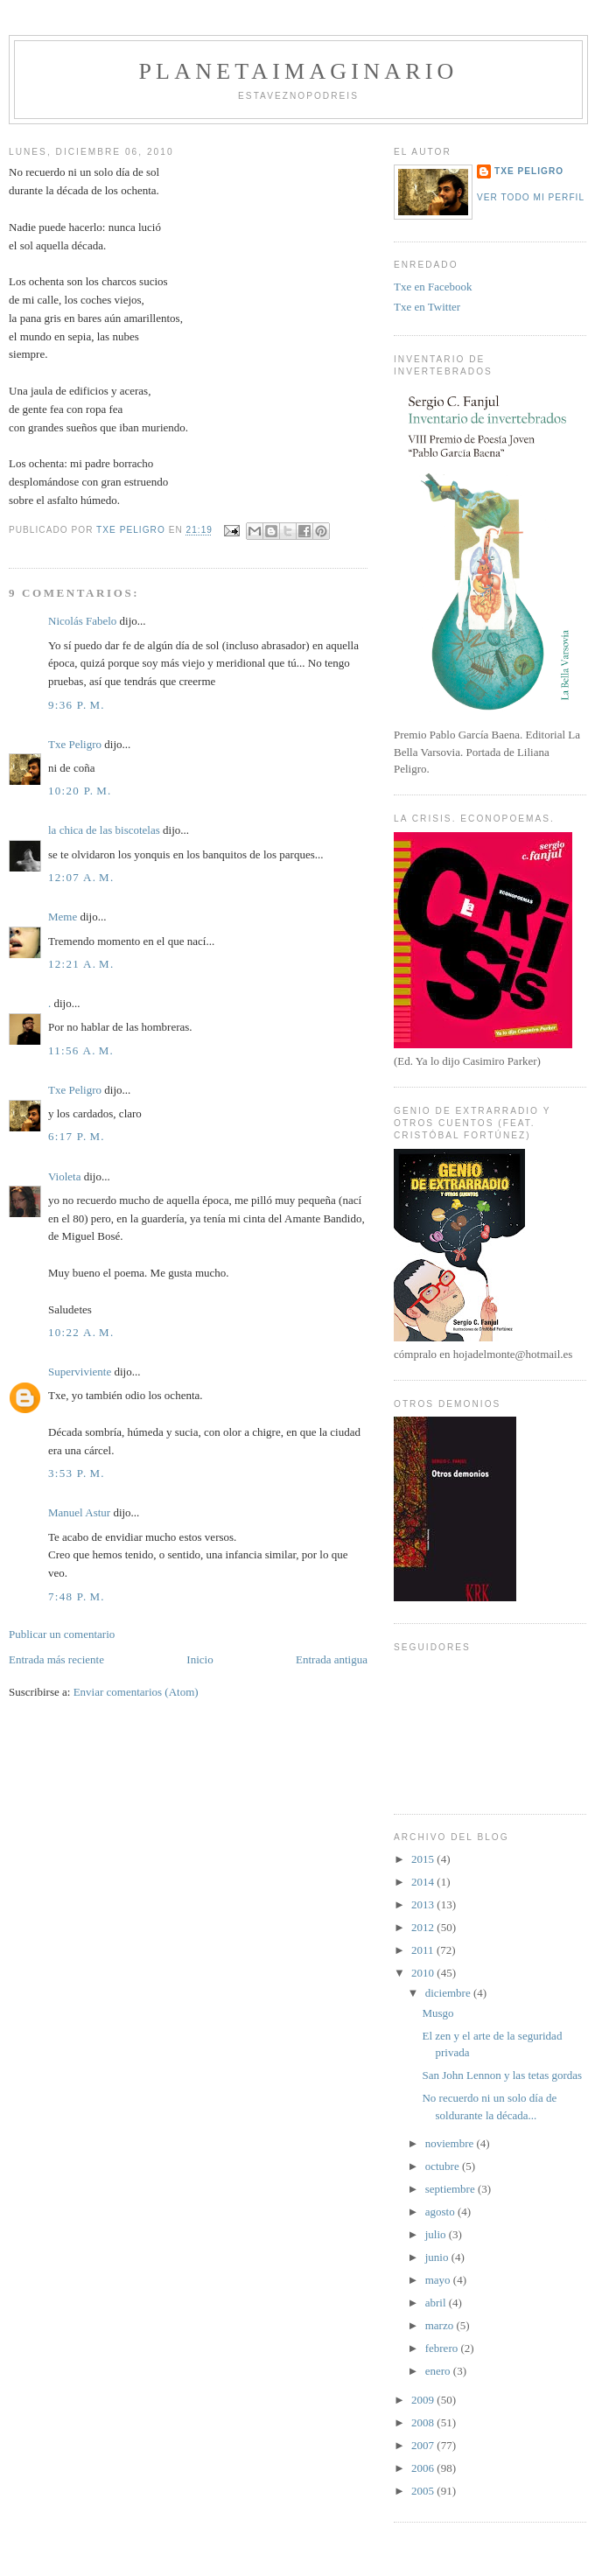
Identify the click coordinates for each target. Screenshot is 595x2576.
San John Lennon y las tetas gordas (502, 2075)
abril (437, 2302)
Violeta (64, 1176)
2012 (424, 1927)
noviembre (451, 2143)
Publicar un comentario (62, 1634)
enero (439, 2370)
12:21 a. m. (81, 963)
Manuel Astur (79, 1512)
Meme (62, 916)
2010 (424, 1972)
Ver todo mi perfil (530, 197)
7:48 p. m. (76, 1596)
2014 (424, 1881)
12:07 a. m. (81, 877)
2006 (424, 2467)
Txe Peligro (75, 744)
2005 (424, 2490)
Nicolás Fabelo (82, 620)
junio (438, 2257)
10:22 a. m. (81, 1332)
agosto (441, 2211)
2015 (424, 1859)
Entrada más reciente (56, 1659)
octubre (443, 2166)
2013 (424, 1904)
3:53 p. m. (76, 1473)
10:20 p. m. (80, 790)
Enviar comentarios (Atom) (136, 1691)
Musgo (437, 2013)
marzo (441, 2325)
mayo (439, 2279)
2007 (424, 2445)
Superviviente (79, 1371)
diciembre (449, 1992)
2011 (424, 1949)
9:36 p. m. (76, 704)
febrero (443, 2348)
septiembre (451, 2188)
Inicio (199, 1659)
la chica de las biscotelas (104, 829)
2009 (424, 2399)
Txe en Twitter (427, 306)
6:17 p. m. (76, 1136)
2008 (424, 2422)
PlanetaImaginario (298, 71)
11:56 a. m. (81, 1050)
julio (437, 2234)
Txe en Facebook (433, 286)
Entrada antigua (332, 1659)
